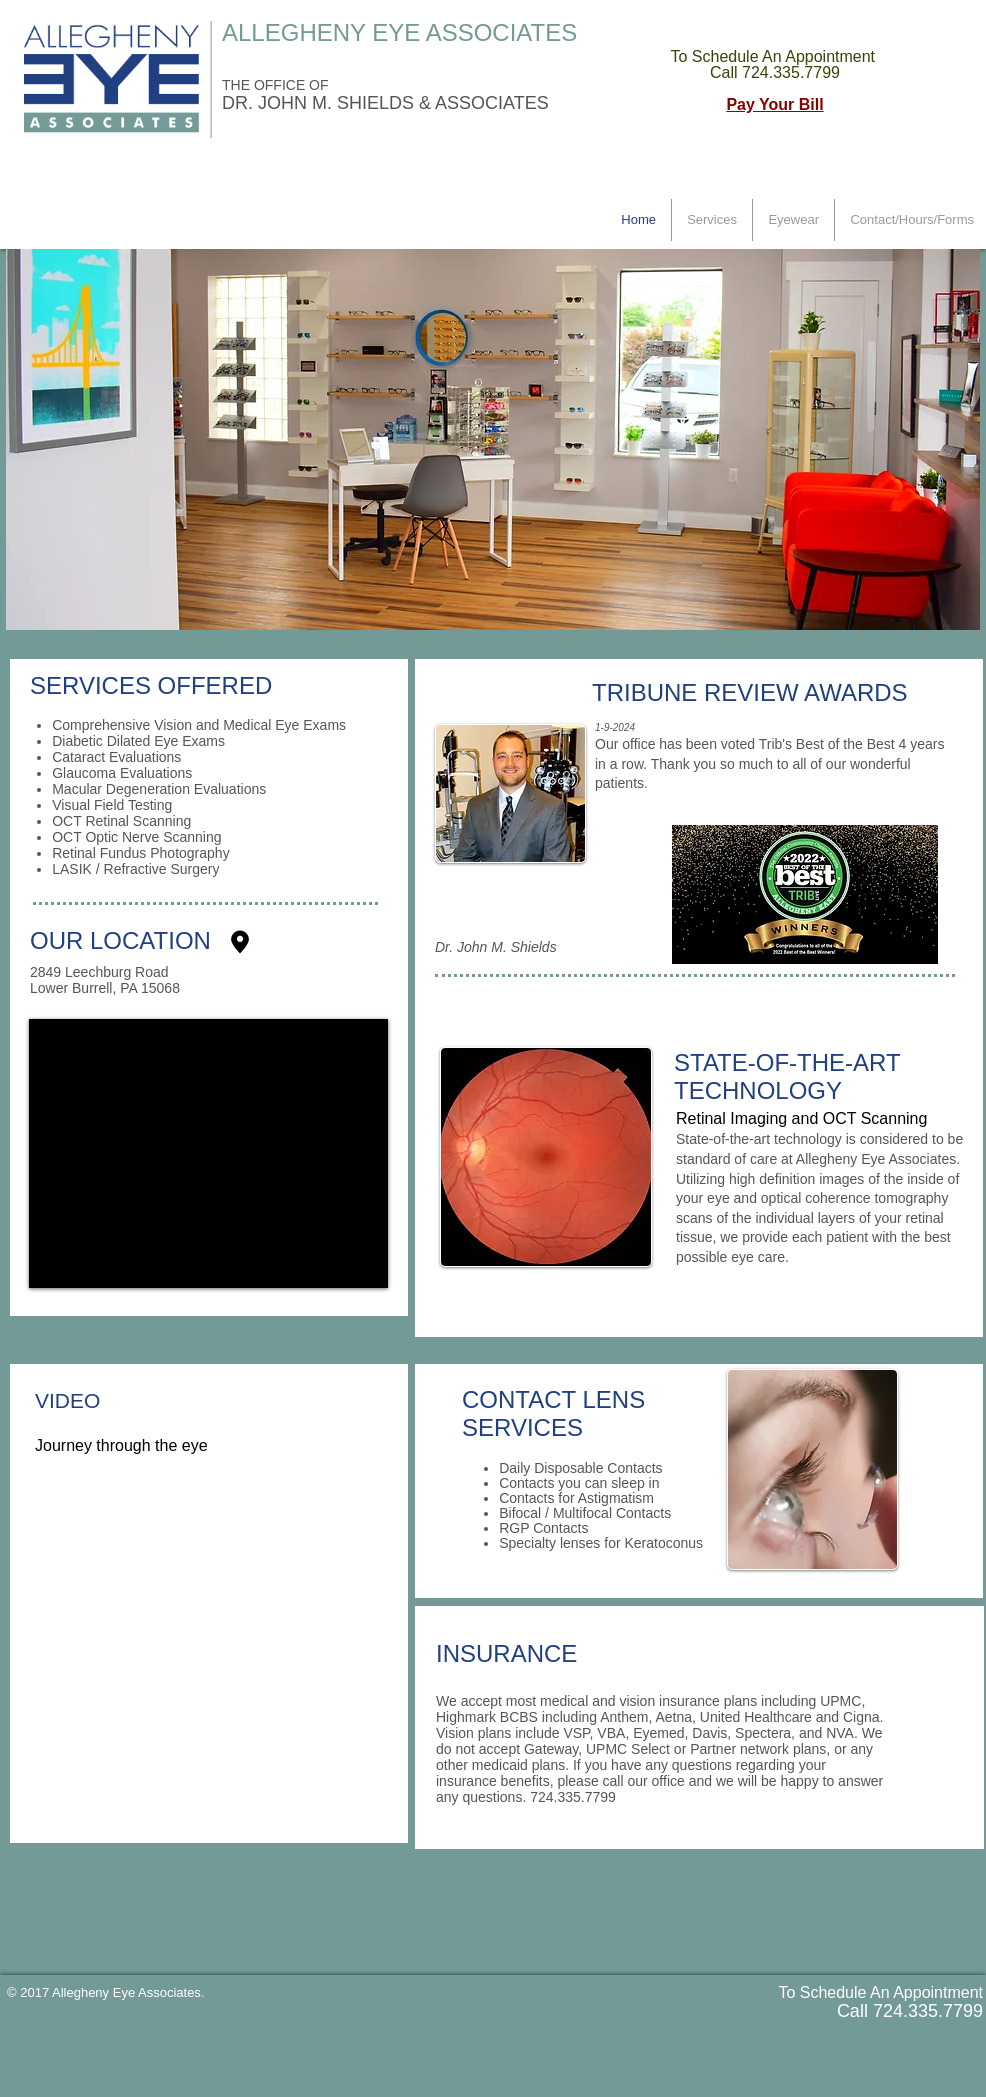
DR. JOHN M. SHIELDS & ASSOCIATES (385, 103)
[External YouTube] (210, 1657)
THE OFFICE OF (277, 85)
